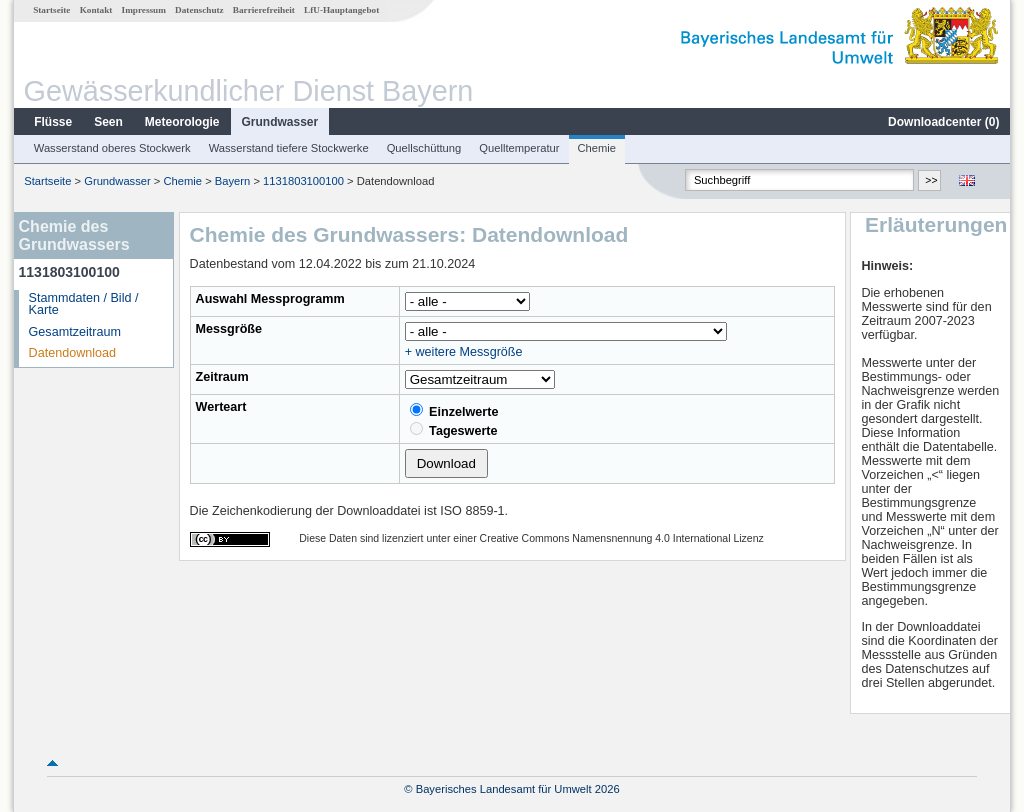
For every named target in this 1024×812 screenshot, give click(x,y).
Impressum (144, 10)
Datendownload (73, 353)
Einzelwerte (454, 411)
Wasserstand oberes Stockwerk (112, 148)
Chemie (597, 148)
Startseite (51, 10)
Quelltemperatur (519, 148)
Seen (108, 122)
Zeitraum (222, 377)
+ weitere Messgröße (464, 352)
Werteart (221, 407)
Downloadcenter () (943, 122)
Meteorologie (182, 122)
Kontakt (96, 10)
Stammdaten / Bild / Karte (84, 304)
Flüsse (53, 122)
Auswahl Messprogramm (270, 299)
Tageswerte (454, 430)
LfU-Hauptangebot (341, 10)
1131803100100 (303, 181)
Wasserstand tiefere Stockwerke (289, 148)
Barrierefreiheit (264, 10)
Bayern (232, 181)
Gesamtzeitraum (75, 332)
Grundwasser (280, 122)
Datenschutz (199, 10)
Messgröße (229, 329)
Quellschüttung (424, 148)
